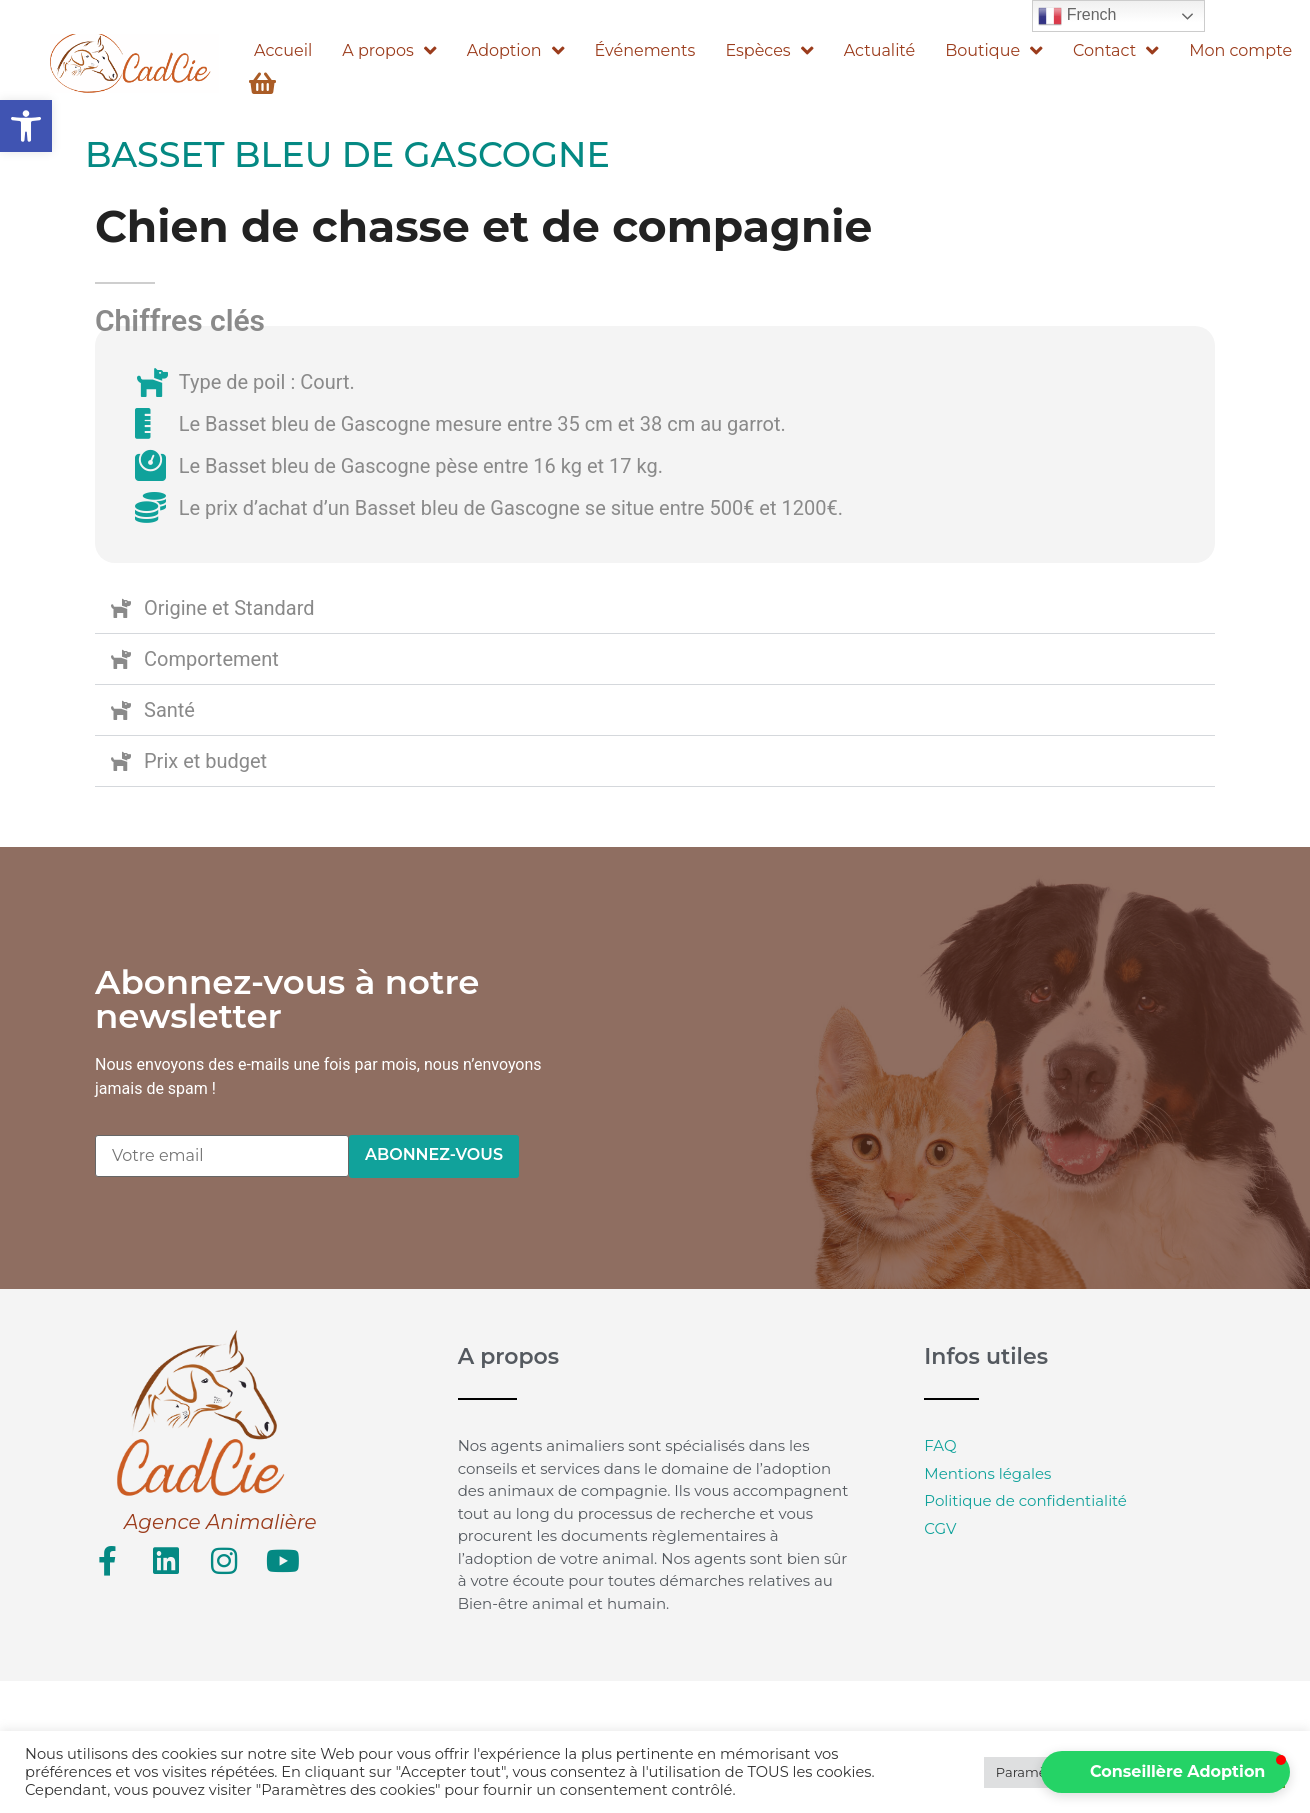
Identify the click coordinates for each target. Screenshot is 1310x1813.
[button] (26, 126)
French (1077, 16)
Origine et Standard (229, 608)
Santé (169, 710)
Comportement (211, 659)
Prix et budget (205, 761)
